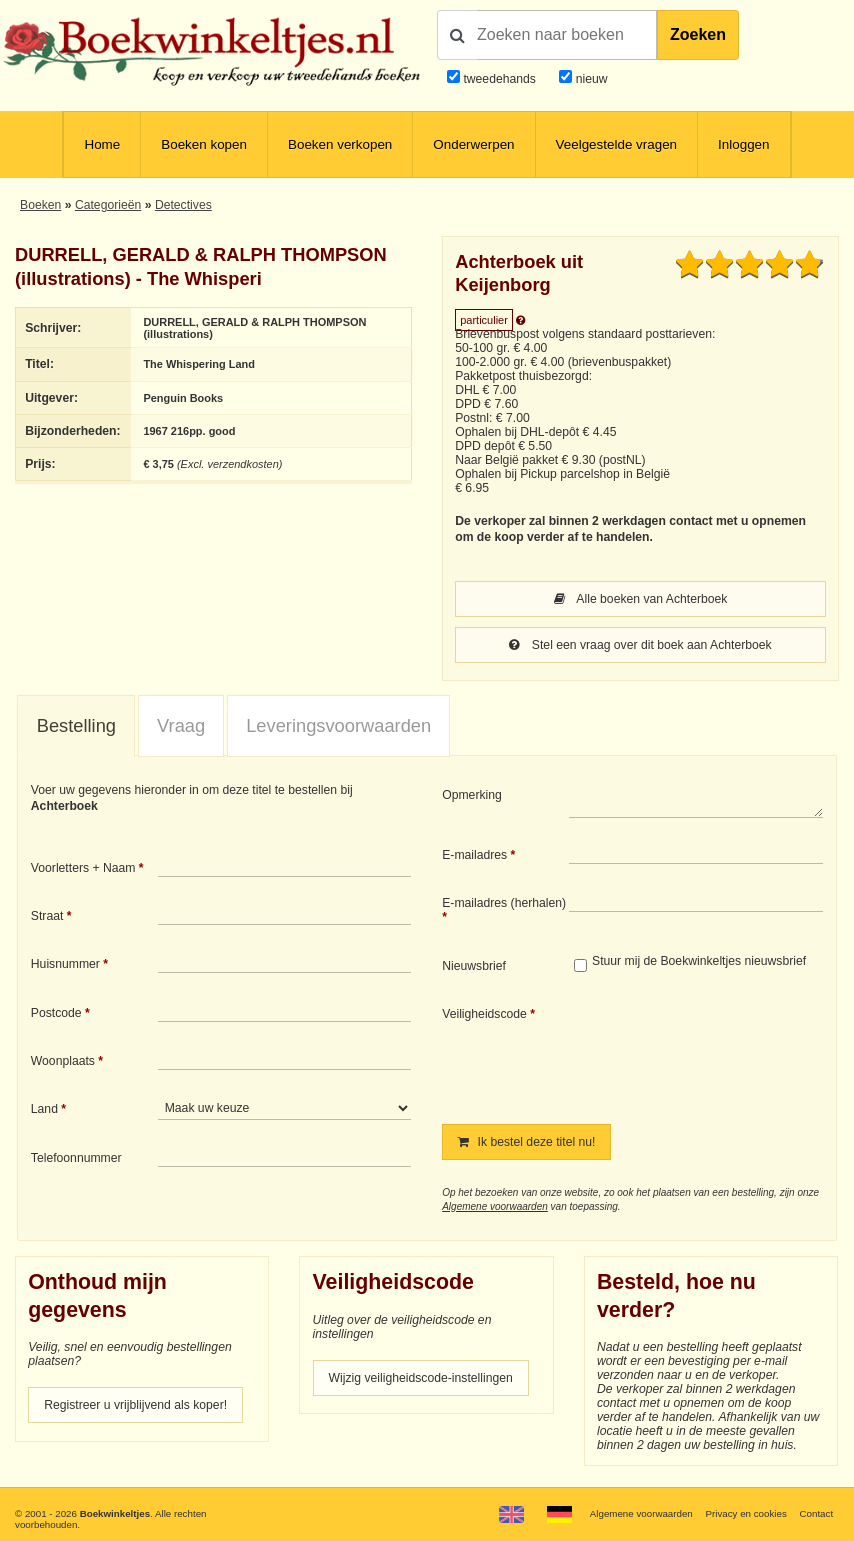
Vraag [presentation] (181, 725)
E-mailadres (474, 855)
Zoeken (698, 34)
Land (44, 1109)
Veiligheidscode (484, 1014)
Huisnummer (65, 964)
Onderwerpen (473, 144)
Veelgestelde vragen (617, 144)
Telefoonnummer (76, 1158)
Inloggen (743, 144)
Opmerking (472, 795)
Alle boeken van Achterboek (641, 599)
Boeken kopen (204, 144)
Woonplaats (63, 1061)
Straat (47, 916)
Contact (817, 1513)
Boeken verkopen (340, 144)
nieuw (589, 79)
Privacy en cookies (746, 1513)
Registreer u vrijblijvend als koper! (135, 1405)
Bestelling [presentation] (76, 725)
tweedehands (499, 79)
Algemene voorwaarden (495, 1206)
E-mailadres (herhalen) (504, 903)
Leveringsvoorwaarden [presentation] (338, 725)
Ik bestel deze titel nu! (526, 1142)
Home (102, 144)
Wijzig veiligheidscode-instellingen (421, 1378)
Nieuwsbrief (474, 966)
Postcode (56, 1013)
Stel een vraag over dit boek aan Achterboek (640, 645)
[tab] (76, 726)
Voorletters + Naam (83, 868)
